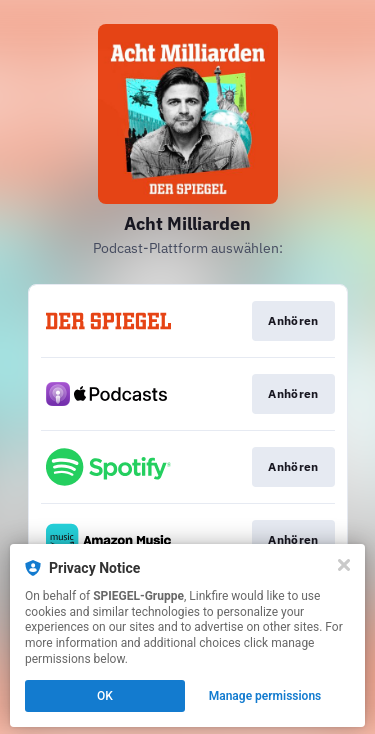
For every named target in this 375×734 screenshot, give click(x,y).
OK (105, 696)
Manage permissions (265, 696)
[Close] (344, 565)
